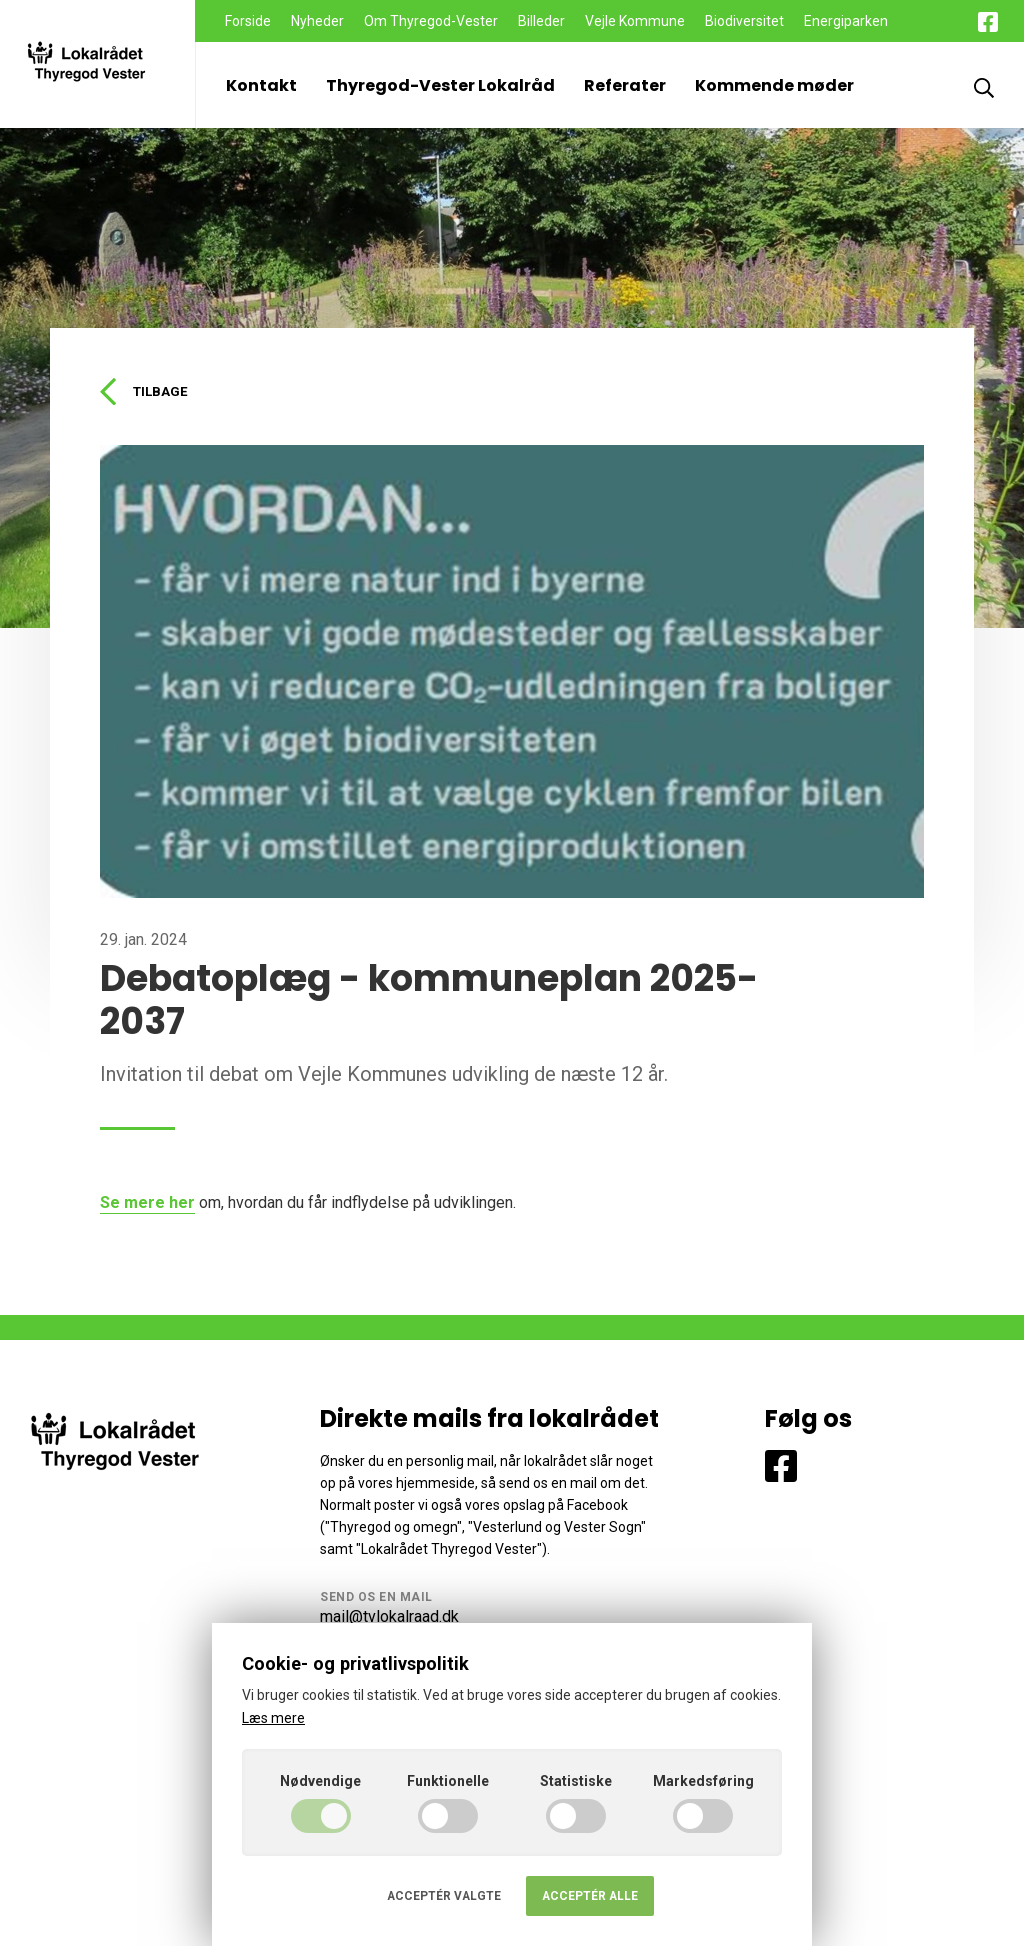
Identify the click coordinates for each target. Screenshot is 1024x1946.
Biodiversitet (744, 21)
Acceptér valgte (444, 1896)
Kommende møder (774, 85)
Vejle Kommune (635, 21)
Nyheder (317, 21)
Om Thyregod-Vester (431, 21)
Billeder (541, 21)
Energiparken (846, 21)
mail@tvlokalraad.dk (389, 1619)
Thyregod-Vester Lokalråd (440, 85)
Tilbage (146, 393)
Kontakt (261, 85)
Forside (248, 21)
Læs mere (273, 1718)
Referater (625, 85)
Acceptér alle (590, 1896)
